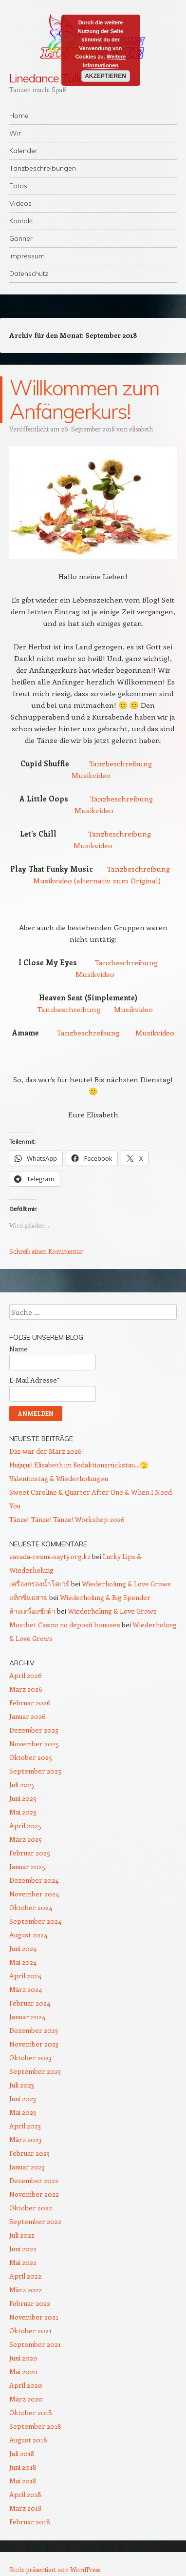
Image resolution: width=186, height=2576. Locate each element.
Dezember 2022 (33, 2180)
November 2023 (33, 2044)
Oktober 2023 (30, 2057)
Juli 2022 (22, 2235)
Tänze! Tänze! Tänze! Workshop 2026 (67, 1519)
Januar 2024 (27, 2016)
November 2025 (34, 1743)
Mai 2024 (23, 1962)
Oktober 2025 (30, 1757)
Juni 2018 (23, 2467)
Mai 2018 (23, 2480)
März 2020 (26, 2398)
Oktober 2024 (30, 1907)
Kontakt (21, 220)
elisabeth (141, 429)
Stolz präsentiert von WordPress (54, 2569)
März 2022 (25, 2289)
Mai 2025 (23, 1811)
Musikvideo (91, 775)
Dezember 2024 (33, 1880)
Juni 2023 (22, 2098)
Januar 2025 (27, 1866)
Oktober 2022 (30, 2207)
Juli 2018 (22, 2453)
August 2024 (28, 1934)
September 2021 (35, 2344)
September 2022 (35, 2221)
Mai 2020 (23, 2371)
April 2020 (25, 2385)
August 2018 (28, 2439)
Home (19, 115)
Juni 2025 (23, 1798)
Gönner (21, 238)
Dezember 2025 (33, 1730)
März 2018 (25, 2508)
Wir (15, 133)
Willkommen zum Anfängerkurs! (84, 399)
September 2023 (35, 2071)
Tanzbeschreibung (120, 763)
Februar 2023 (29, 2153)
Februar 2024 (29, 2003)
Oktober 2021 (30, 2330)
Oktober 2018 (30, 2412)
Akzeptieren (105, 76)
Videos (20, 203)
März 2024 (25, 1989)
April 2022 (25, 2276)
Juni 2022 (23, 2248)
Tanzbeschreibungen (42, 168)
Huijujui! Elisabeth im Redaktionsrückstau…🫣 (78, 1464)
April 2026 (25, 1675)
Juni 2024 (23, 1948)
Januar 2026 (27, 1716)
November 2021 (33, 2317)
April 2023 (25, 2125)
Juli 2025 (22, 1784)
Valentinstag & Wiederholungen (58, 1478)
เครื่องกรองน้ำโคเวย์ (39, 1583)
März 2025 (25, 1839)
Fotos (18, 185)
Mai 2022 (23, 2262)
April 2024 (25, 1975)
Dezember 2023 (33, 2030)
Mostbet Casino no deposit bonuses (64, 1624)
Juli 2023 (21, 2084)
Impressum (27, 256)
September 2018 (35, 2426)
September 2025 (35, 1771)
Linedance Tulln (47, 78)
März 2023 (25, 2139)
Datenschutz (28, 273)
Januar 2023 (27, 2166)
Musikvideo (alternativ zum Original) (97, 880)
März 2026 (25, 1689)
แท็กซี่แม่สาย (28, 1597)
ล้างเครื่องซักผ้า (32, 1611)
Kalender (23, 150)
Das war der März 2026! (46, 1451)
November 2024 (34, 1893)
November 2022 (34, 2194)
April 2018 (25, 2494)
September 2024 (35, 1921)
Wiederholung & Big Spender (105, 1597)
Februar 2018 (29, 2521)
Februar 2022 (29, 2303)
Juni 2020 (23, 2357)
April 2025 (25, 1825)
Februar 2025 (29, 1852)
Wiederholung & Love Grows (126, 1583)
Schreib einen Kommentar (46, 1251)
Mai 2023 (22, 2112)
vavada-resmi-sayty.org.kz (50, 1556)
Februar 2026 (30, 1702)
